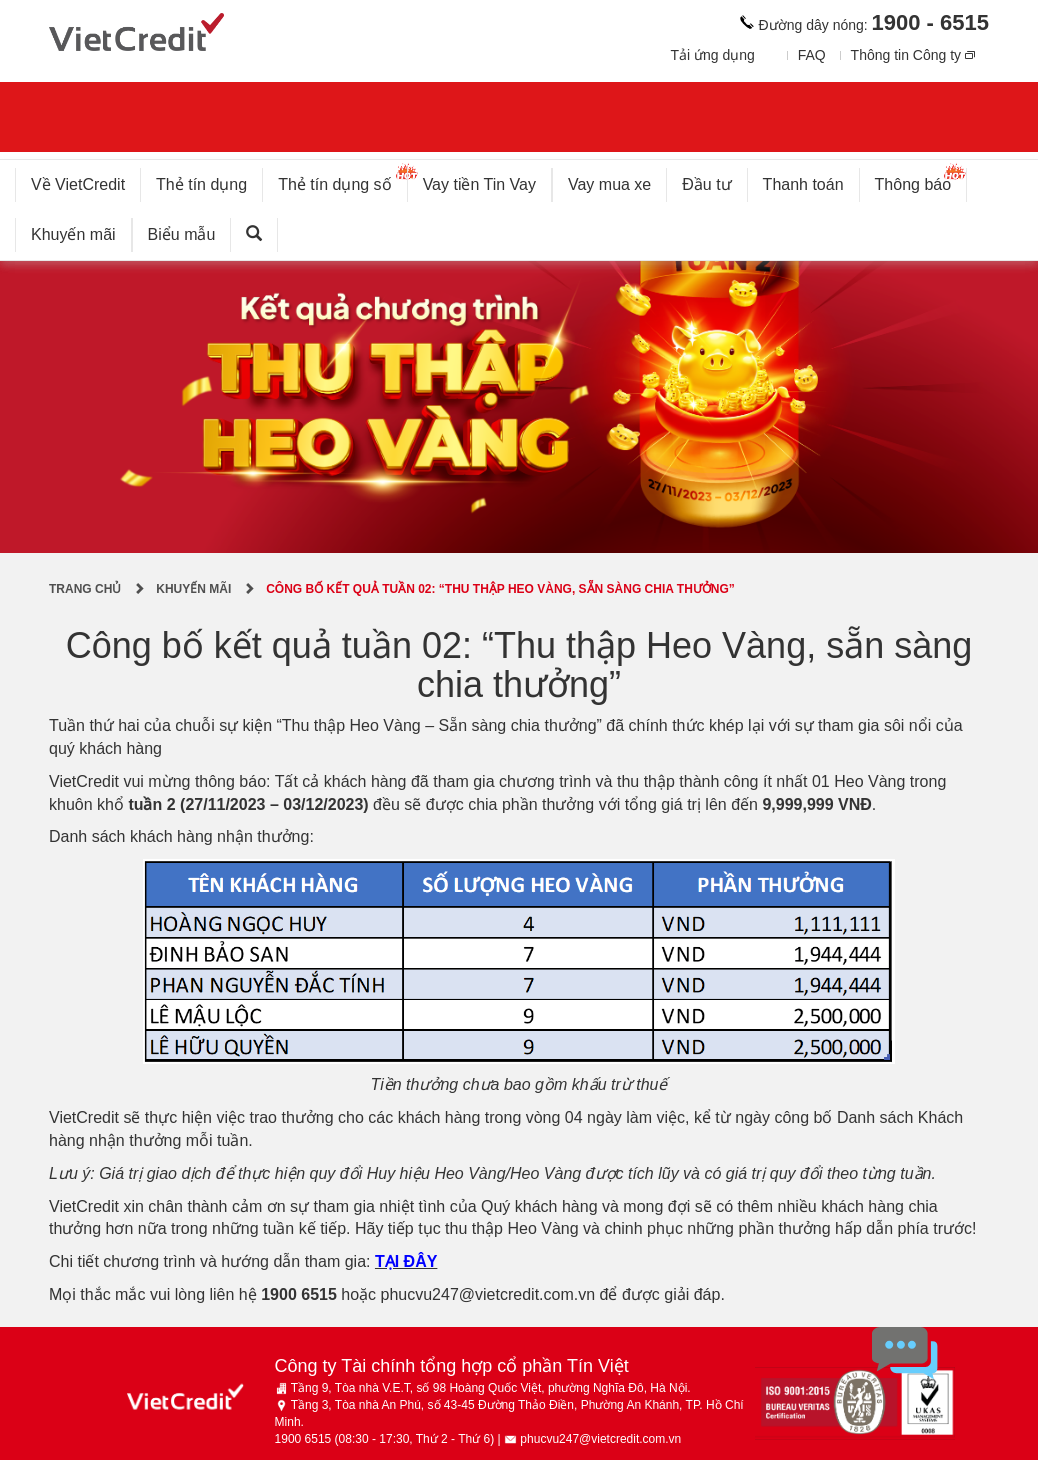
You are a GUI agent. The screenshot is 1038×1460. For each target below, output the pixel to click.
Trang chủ (85, 589)
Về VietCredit (78, 184)
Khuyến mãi (73, 234)
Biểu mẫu (182, 234)
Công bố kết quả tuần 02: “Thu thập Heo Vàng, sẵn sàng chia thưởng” (500, 589)
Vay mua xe (609, 184)
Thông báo (921, 180)
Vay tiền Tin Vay (487, 180)
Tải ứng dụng (712, 55)
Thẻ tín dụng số (342, 180)
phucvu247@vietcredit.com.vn (488, 1294)
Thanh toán (803, 184)
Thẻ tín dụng (201, 184)
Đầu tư (706, 184)
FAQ (812, 55)
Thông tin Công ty (906, 55)
